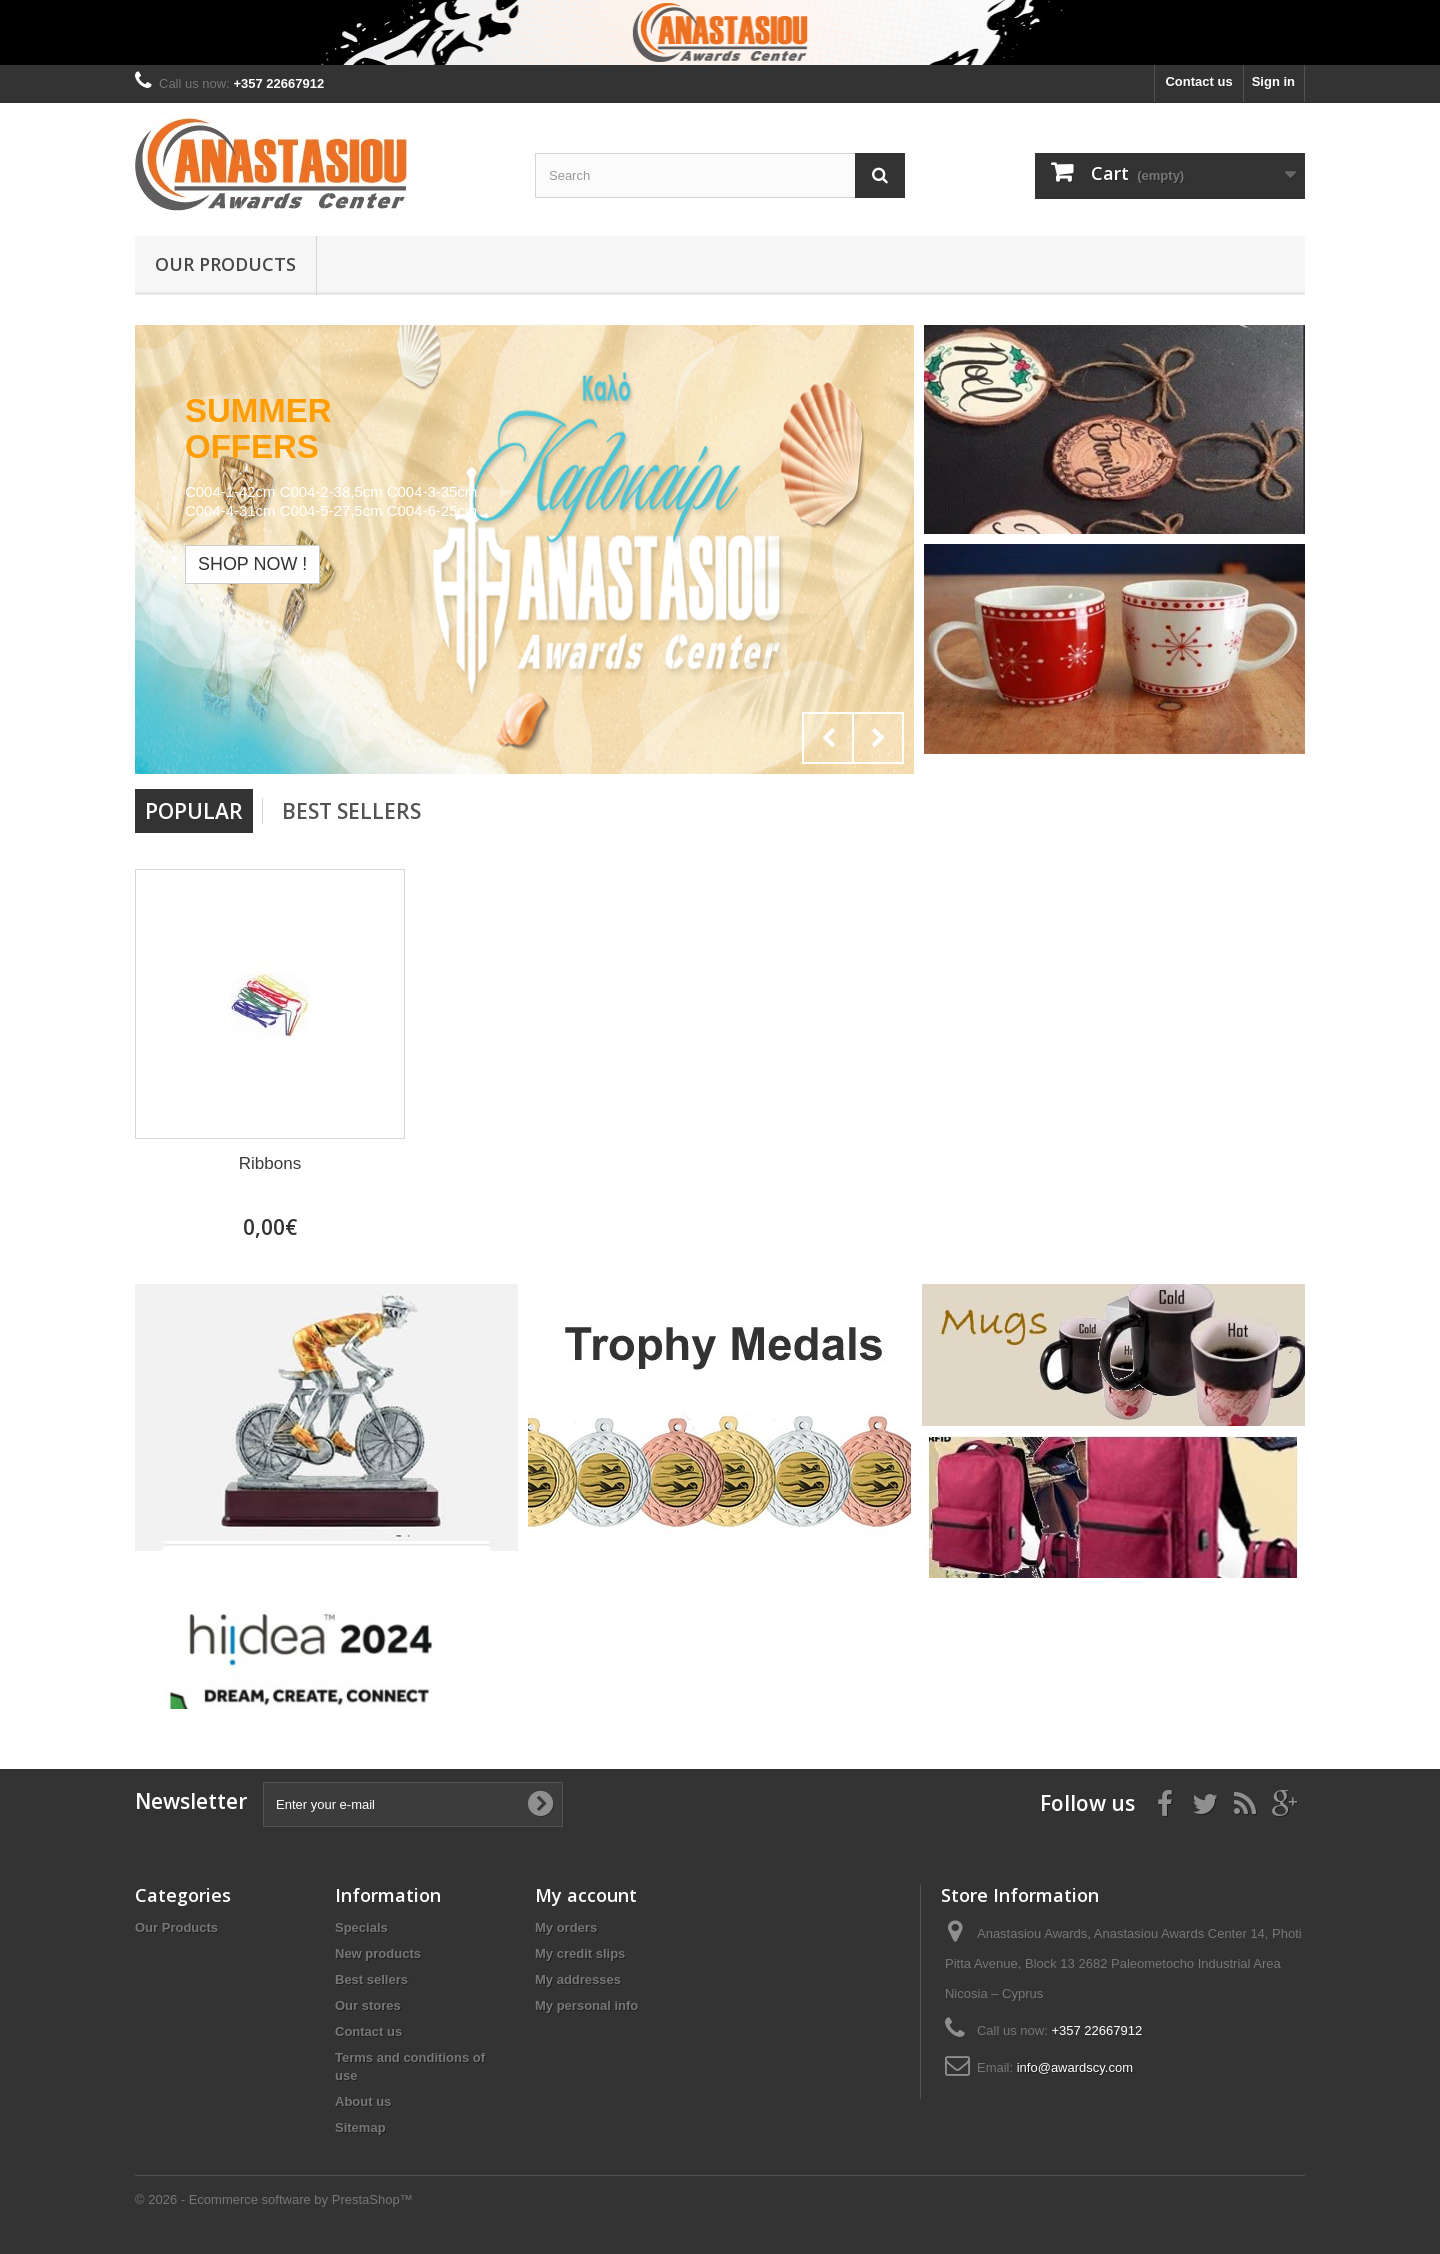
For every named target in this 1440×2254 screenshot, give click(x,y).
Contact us (1198, 81)
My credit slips (580, 1953)
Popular (194, 811)
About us (363, 2101)
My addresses (578, 1979)
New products (378, 1953)
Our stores (368, 2005)
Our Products (225, 264)
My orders (566, 1927)
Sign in (1273, 81)
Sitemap (360, 2127)
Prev (828, 738)
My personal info (586, 2005)
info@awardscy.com (1075, 2067)
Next (878, 738)
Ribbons (270, 1163)
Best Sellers (351, 811)
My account (586, 1895)
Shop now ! (252, 564)
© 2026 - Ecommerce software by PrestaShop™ (274, 2199)
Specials (361, 1927)
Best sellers (371, 1979)
